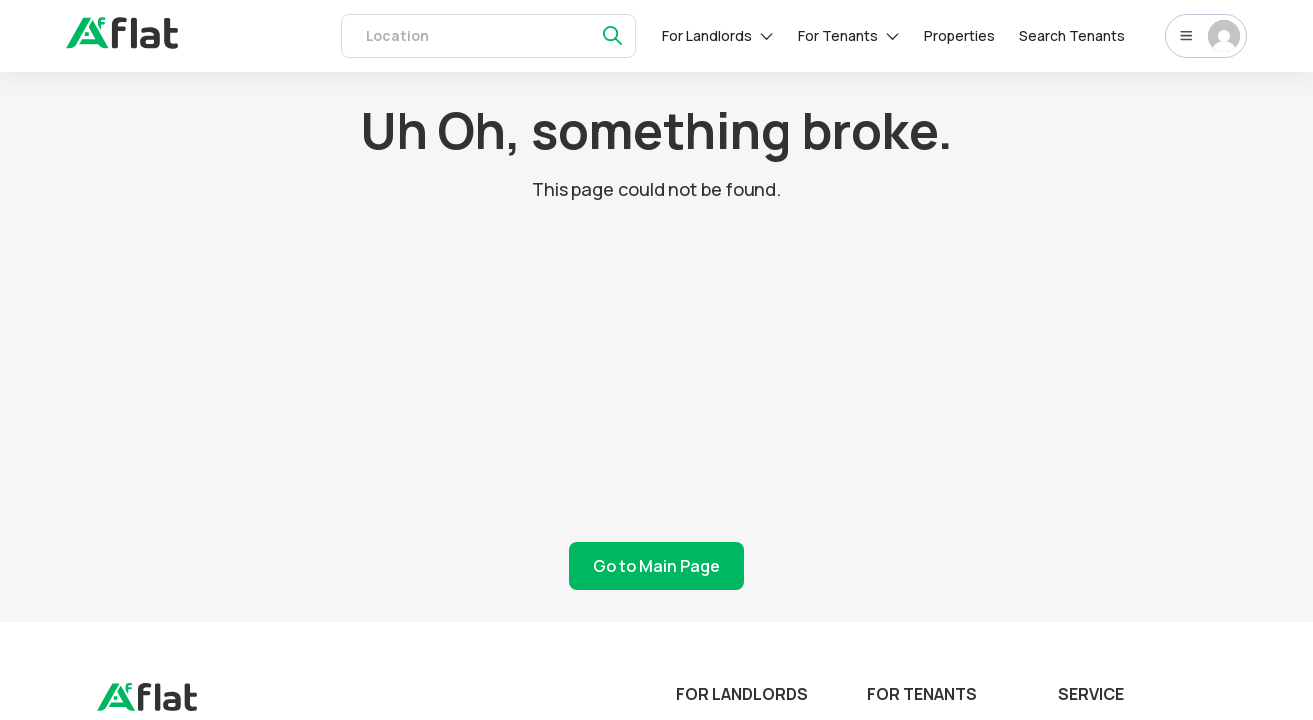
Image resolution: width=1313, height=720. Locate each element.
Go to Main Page (656, 566)
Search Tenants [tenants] (1072, 35)
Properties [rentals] (959, 35)
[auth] (122, 43)
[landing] (147, 706)
